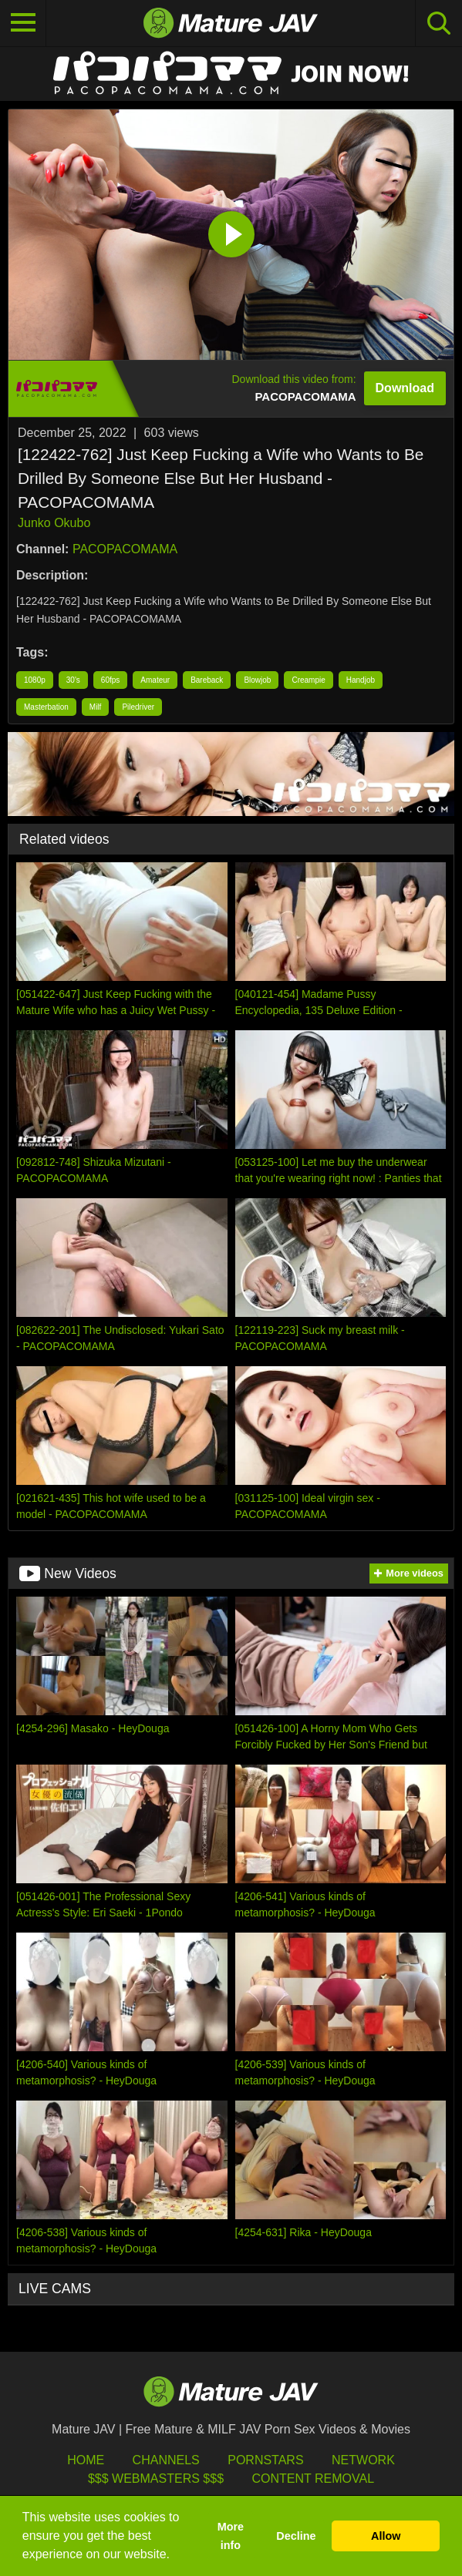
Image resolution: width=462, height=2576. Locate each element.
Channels (166, 2460)
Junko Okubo (54, 522)
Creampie (308, 680)
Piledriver (138, 707)
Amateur (155, 680)
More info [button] (231, 2536)
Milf (95, 707)
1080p (35, 680)
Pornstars (265, 2460)
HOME (85, 2460)
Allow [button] (385, 2536)
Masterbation (46, 707)
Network (363, 2460)
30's (73, 680)
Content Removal (312, 2478)
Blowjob (257, 680)
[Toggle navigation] (23, 23)
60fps (110, 680)
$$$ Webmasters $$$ (156, 2478)
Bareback (207, 680)
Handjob (360, 680)
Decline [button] (295, 2536)
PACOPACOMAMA (125, 549)
